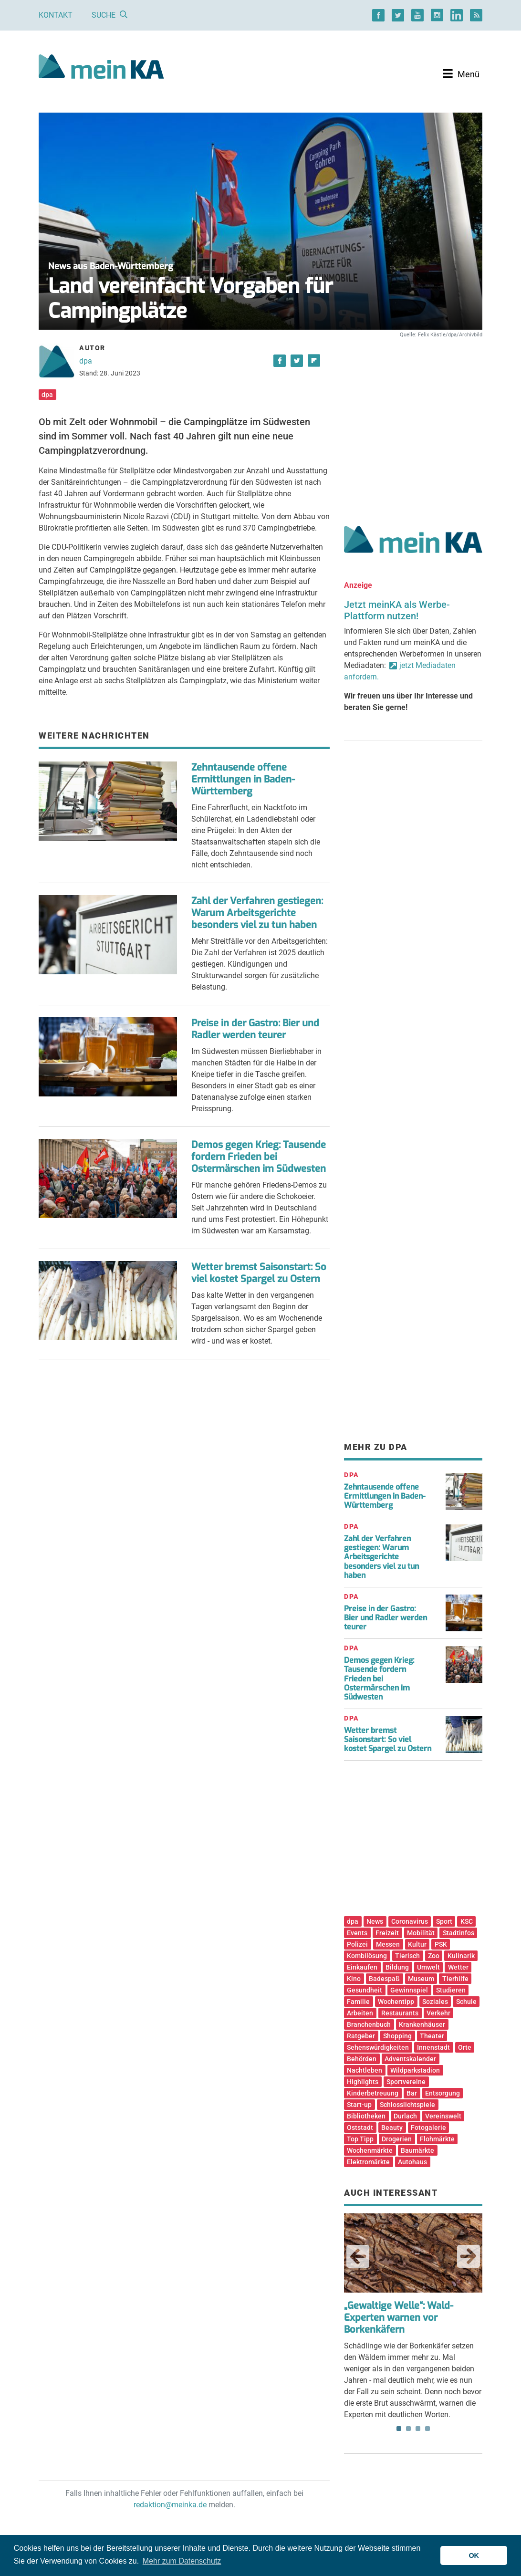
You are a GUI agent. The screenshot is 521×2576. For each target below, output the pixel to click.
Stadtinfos (458, 1933)
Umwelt (428, 1967)
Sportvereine (406, 2082)
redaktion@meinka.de (170, 2504)
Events (357, 1933)
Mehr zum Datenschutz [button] (182, 2561)
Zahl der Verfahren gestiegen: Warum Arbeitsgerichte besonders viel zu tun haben (257, 913)
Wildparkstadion (415, 2070)
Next (468, 2256)
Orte (464, 2047)
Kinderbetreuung (372, 2093)
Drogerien (397, 2139)
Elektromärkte (368, 2162)
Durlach (405, 2116)
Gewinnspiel (409, 1990)
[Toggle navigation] (461, 74)
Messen (388, 1944)
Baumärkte (417, 2150)
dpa (85, 360)
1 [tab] (398, 2428)
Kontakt (56, 15)
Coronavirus (409, 1921)
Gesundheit (364, 1990)
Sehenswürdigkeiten (378, 2047)
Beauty (392, 2127)
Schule (466, 2001)
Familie (358, 2001)
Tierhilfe (455, 1978)
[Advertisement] (413, 421)
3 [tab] (418, 2428)
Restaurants (399, 2013)
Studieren (451, 1990)
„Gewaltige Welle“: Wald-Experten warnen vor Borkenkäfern (398, 2317)
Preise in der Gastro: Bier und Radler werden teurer (255, 1029)
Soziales (435, 2001)
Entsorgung (442, 2093)
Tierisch (407, 1956)
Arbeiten (360, 2013)
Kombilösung (367, 1956)
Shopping (397, 2036)
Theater (432, 2036)
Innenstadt (433, 2047)
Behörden (361, 2059)
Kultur (417, 1944)
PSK (441, 1944)
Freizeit (387, 1933)
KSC (466, 1921)
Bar (411, 2093)
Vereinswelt (443, 2116)
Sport (444, 1921)
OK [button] (474, 2555)
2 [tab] (408, 2428)
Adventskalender (410, 2059)
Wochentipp (396, 2001)
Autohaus (412, 2162)
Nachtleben (364, 2070)
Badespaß (384, 1978)
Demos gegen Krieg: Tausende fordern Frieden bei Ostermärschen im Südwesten (258, 1156)
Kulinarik (461, 1956)
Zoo (433, 1956)
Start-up (359, 2104)
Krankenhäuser (422, 2024)
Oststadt (360, 2127)
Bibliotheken (366, 2116)
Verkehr (438, 2013)
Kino (354, 1978)
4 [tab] (427, 2428)
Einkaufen (362, 1967)
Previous (357, 2256)
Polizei (357, 1944)
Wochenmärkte (370, 2150)
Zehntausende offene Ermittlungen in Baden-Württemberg (243, 779)
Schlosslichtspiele (407, 2104)
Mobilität (421, 1933)
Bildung (397, 1967)
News (374, 1921)
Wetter (458, 1967)
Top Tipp (360, 2139)
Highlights (362, 2082)
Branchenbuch (369, 2024)
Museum (421, 1978)
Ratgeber (361, 2036)
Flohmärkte (437, 2139)
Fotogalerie (428, 2127)
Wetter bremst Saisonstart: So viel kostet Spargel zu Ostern (258, 1273)
